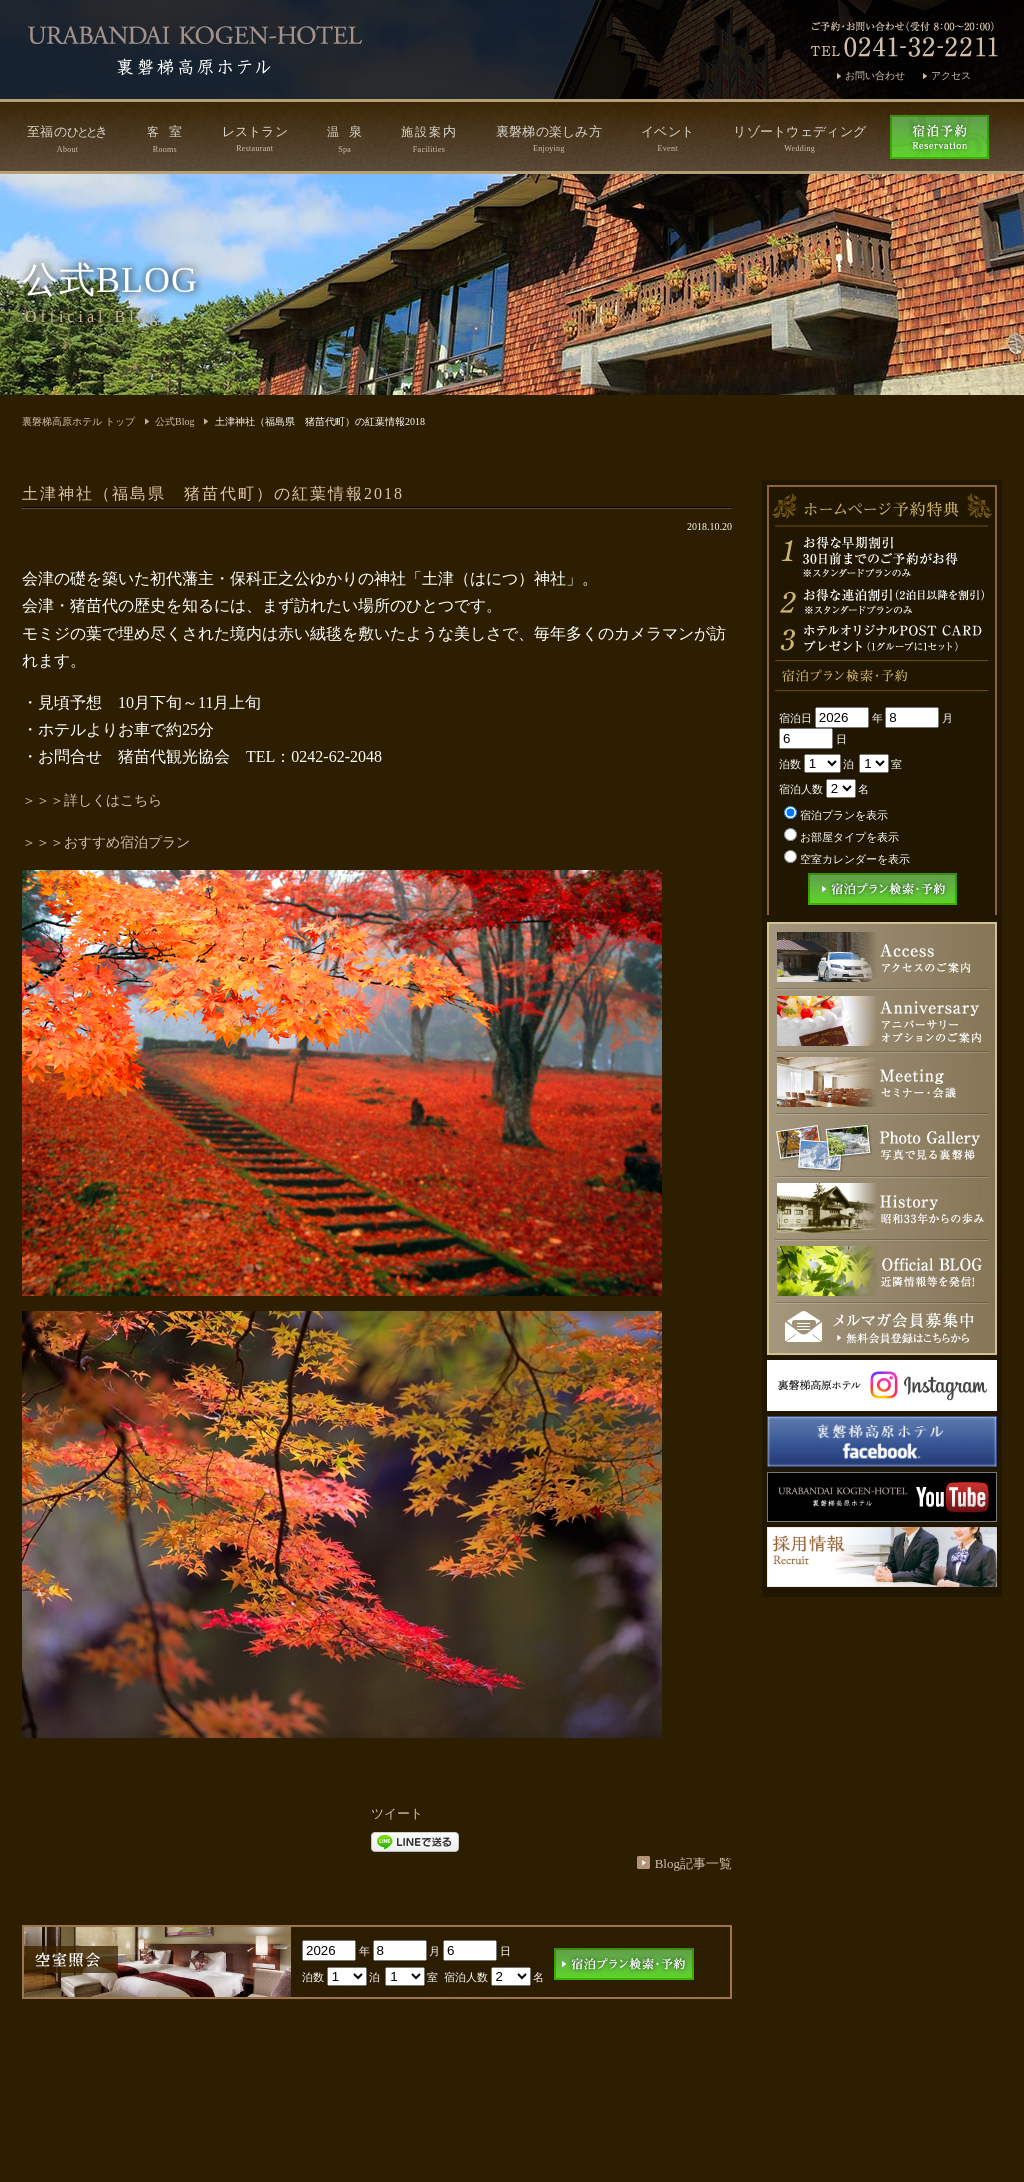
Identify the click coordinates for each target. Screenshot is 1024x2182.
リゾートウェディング (799, 138)
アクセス (951, 75)
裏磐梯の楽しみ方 (549, 138)
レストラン (255, 138)
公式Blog (174, 421)
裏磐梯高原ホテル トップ (78, 421)
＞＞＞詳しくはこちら (92, 800)
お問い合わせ (875, 75)
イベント (667, 138)
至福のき (67, 139)
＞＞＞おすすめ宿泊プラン (106, 842)
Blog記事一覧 (693, 1863)
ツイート (397, 1813)
